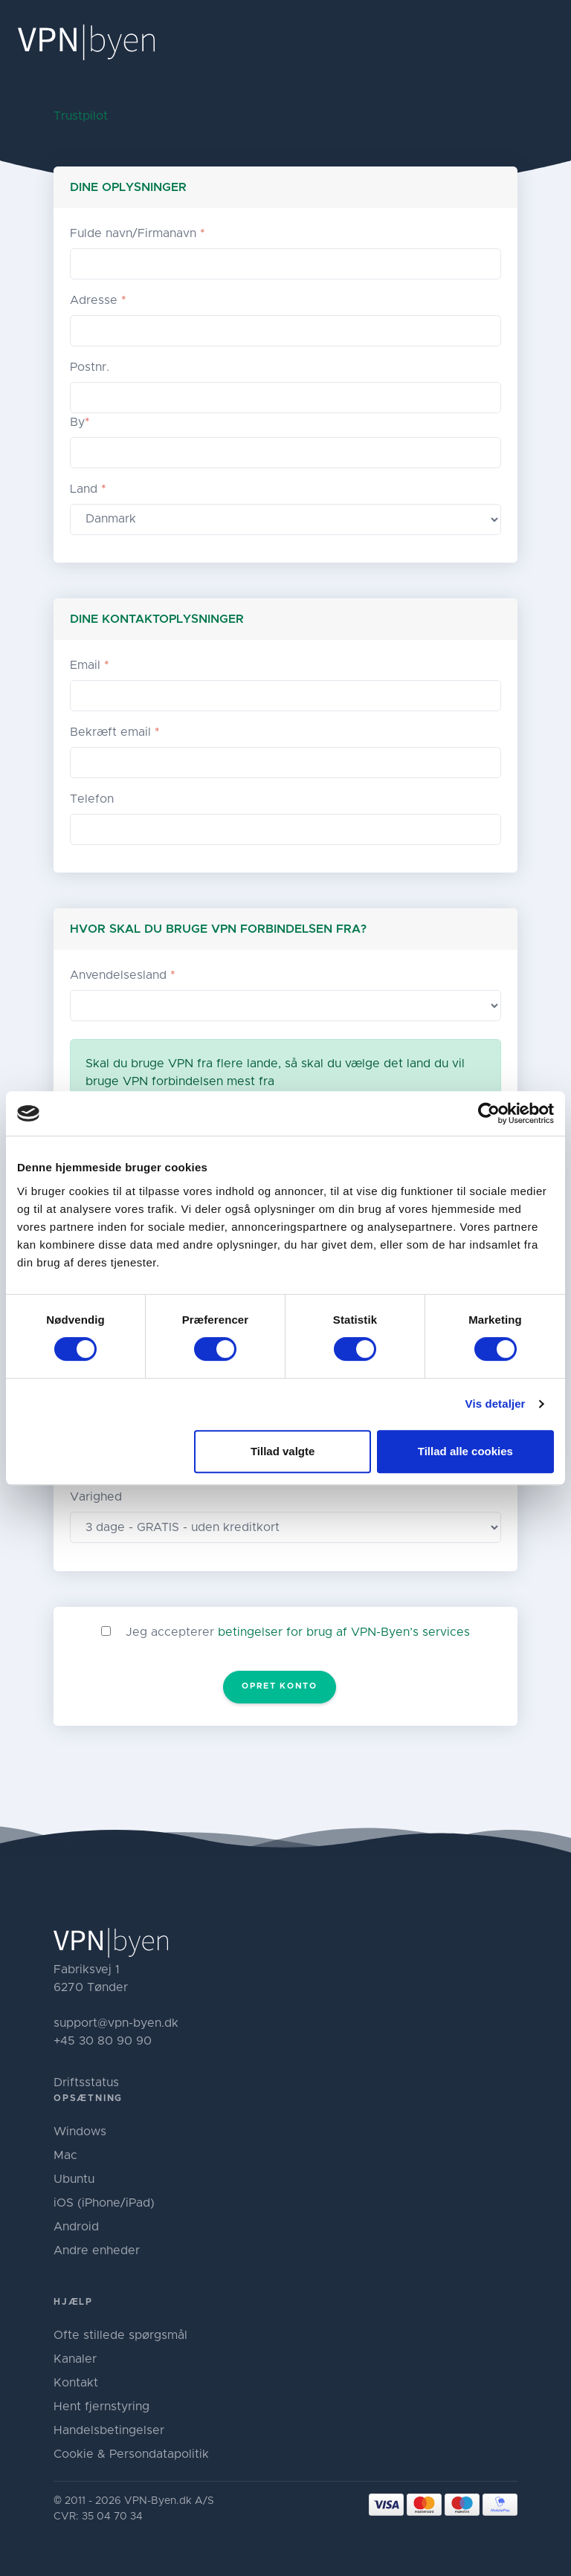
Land (88, 489)
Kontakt (76, 2383)
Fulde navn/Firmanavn (137, 233)
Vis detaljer (495, 1403)
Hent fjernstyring (101, 2406)
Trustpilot (81, 116)
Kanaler (75, 2359)
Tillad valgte (282, 1451)
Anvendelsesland (122, 975)
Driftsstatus (86, 2082)
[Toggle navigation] (547, 42)
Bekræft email (115, 732)
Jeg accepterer (298, 1632)
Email (89, 665)
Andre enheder (97, 2250)
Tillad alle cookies (465, 1451)
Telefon (92, 799)
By (80, 422)
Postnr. (89, 367)
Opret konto (279, 1686)
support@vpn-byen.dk (116, 2023)
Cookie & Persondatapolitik (131, 2454)
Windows (80, 2132)
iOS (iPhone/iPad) (104, 2203)
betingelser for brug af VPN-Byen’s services (344, 1632)
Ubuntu (74, 2179)
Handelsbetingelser (109, 2430)
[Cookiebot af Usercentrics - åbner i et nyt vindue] (489, 1113)
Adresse (98, 300)
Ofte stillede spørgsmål (120, 2335)
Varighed (96, 1497)
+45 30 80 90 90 (103, 2041)
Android (76, 2227)
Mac (65, 2155)
